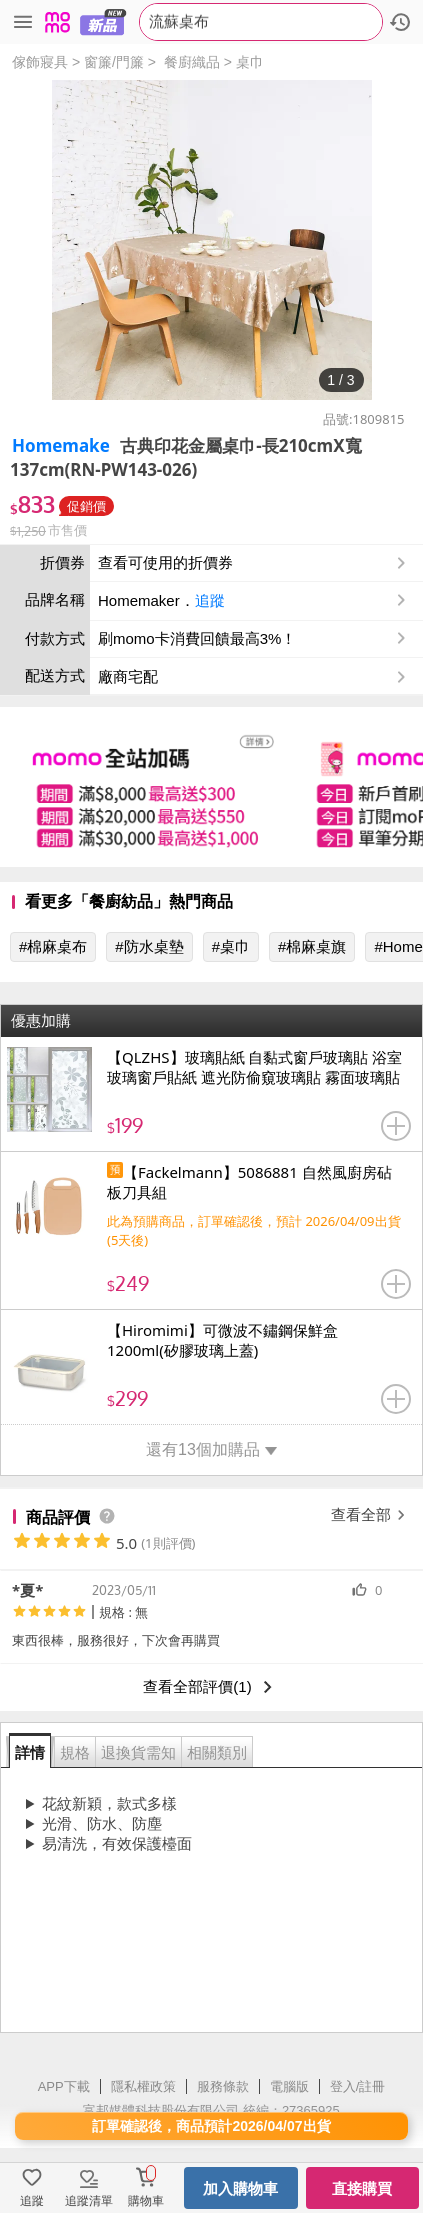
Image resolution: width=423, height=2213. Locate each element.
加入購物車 (240, 2188)
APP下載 (64, 2086)
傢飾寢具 (40, 62)
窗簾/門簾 (114, 62)
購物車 (146, 2201)
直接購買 (362, 2188)
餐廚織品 (192, 62)
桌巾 (250, 62)
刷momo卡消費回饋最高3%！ (197, 638)
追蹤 (210, 600)
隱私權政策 (143, 2086)
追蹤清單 (89, 2201)
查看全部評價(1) (211, 1687)
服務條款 (223, 2086)
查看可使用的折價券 (254, 563)
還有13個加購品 (211, 1449)
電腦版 (289, 2086)
